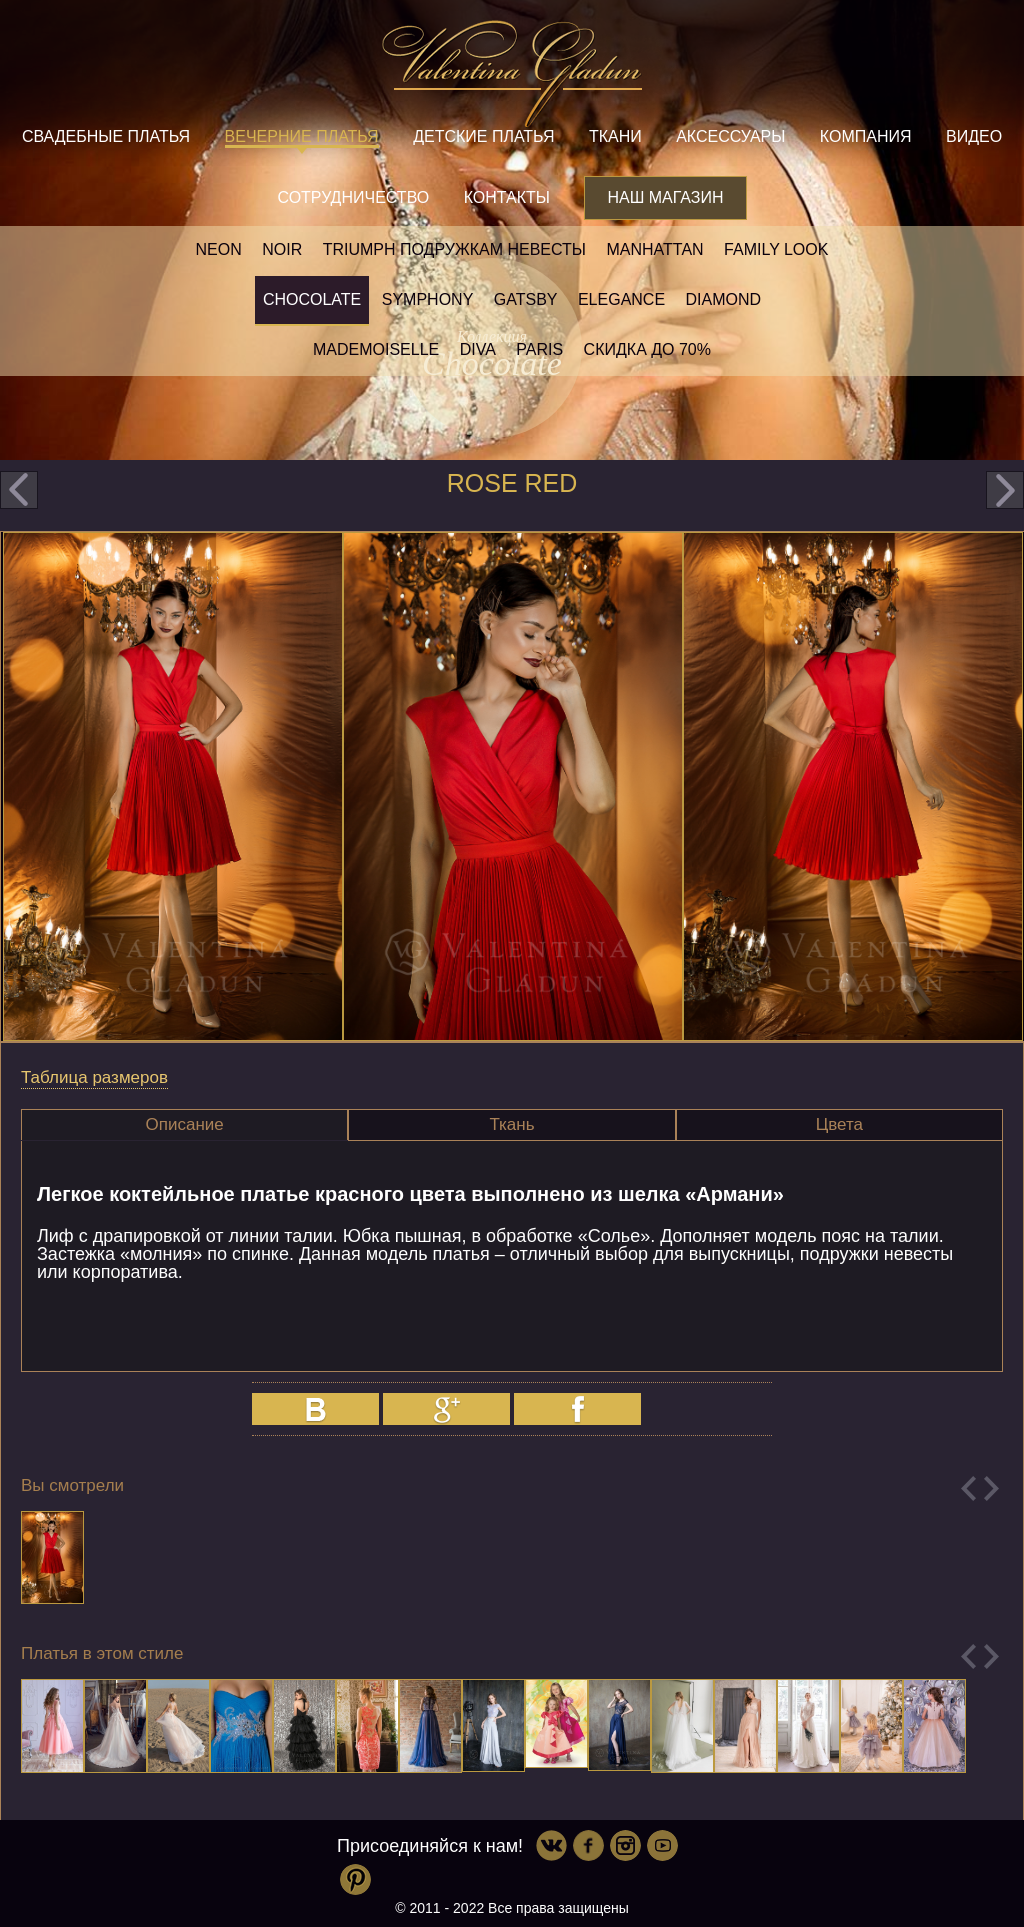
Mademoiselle (376, 349)
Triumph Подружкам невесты (454, 249)
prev (19, 490)
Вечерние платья (302, 136)
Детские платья (483, 136)
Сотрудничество (353, 197)
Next (991, 1488)
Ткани (615, 136)
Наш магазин (665, 197)
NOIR (282, 249)
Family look (776, 249)
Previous (968, 1488)
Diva (478, 349)
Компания (866, 136)
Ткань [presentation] (511, 1124)
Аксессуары (730, 136)
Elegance (621, 299)
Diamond (724, 299)
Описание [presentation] (185, 1124)
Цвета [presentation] (839, 1124)
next (1005, 490)
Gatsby (526, 299)
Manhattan (654, 249)
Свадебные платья (106, 136)
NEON (219, 249)
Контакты (507, 197)
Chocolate (312, 299)
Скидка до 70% (647, 349)
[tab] (184, 1125)
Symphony (428, 299)
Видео (974, 136)
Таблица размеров (94, 1077)
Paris (539, 349)
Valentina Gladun (512, 74)
